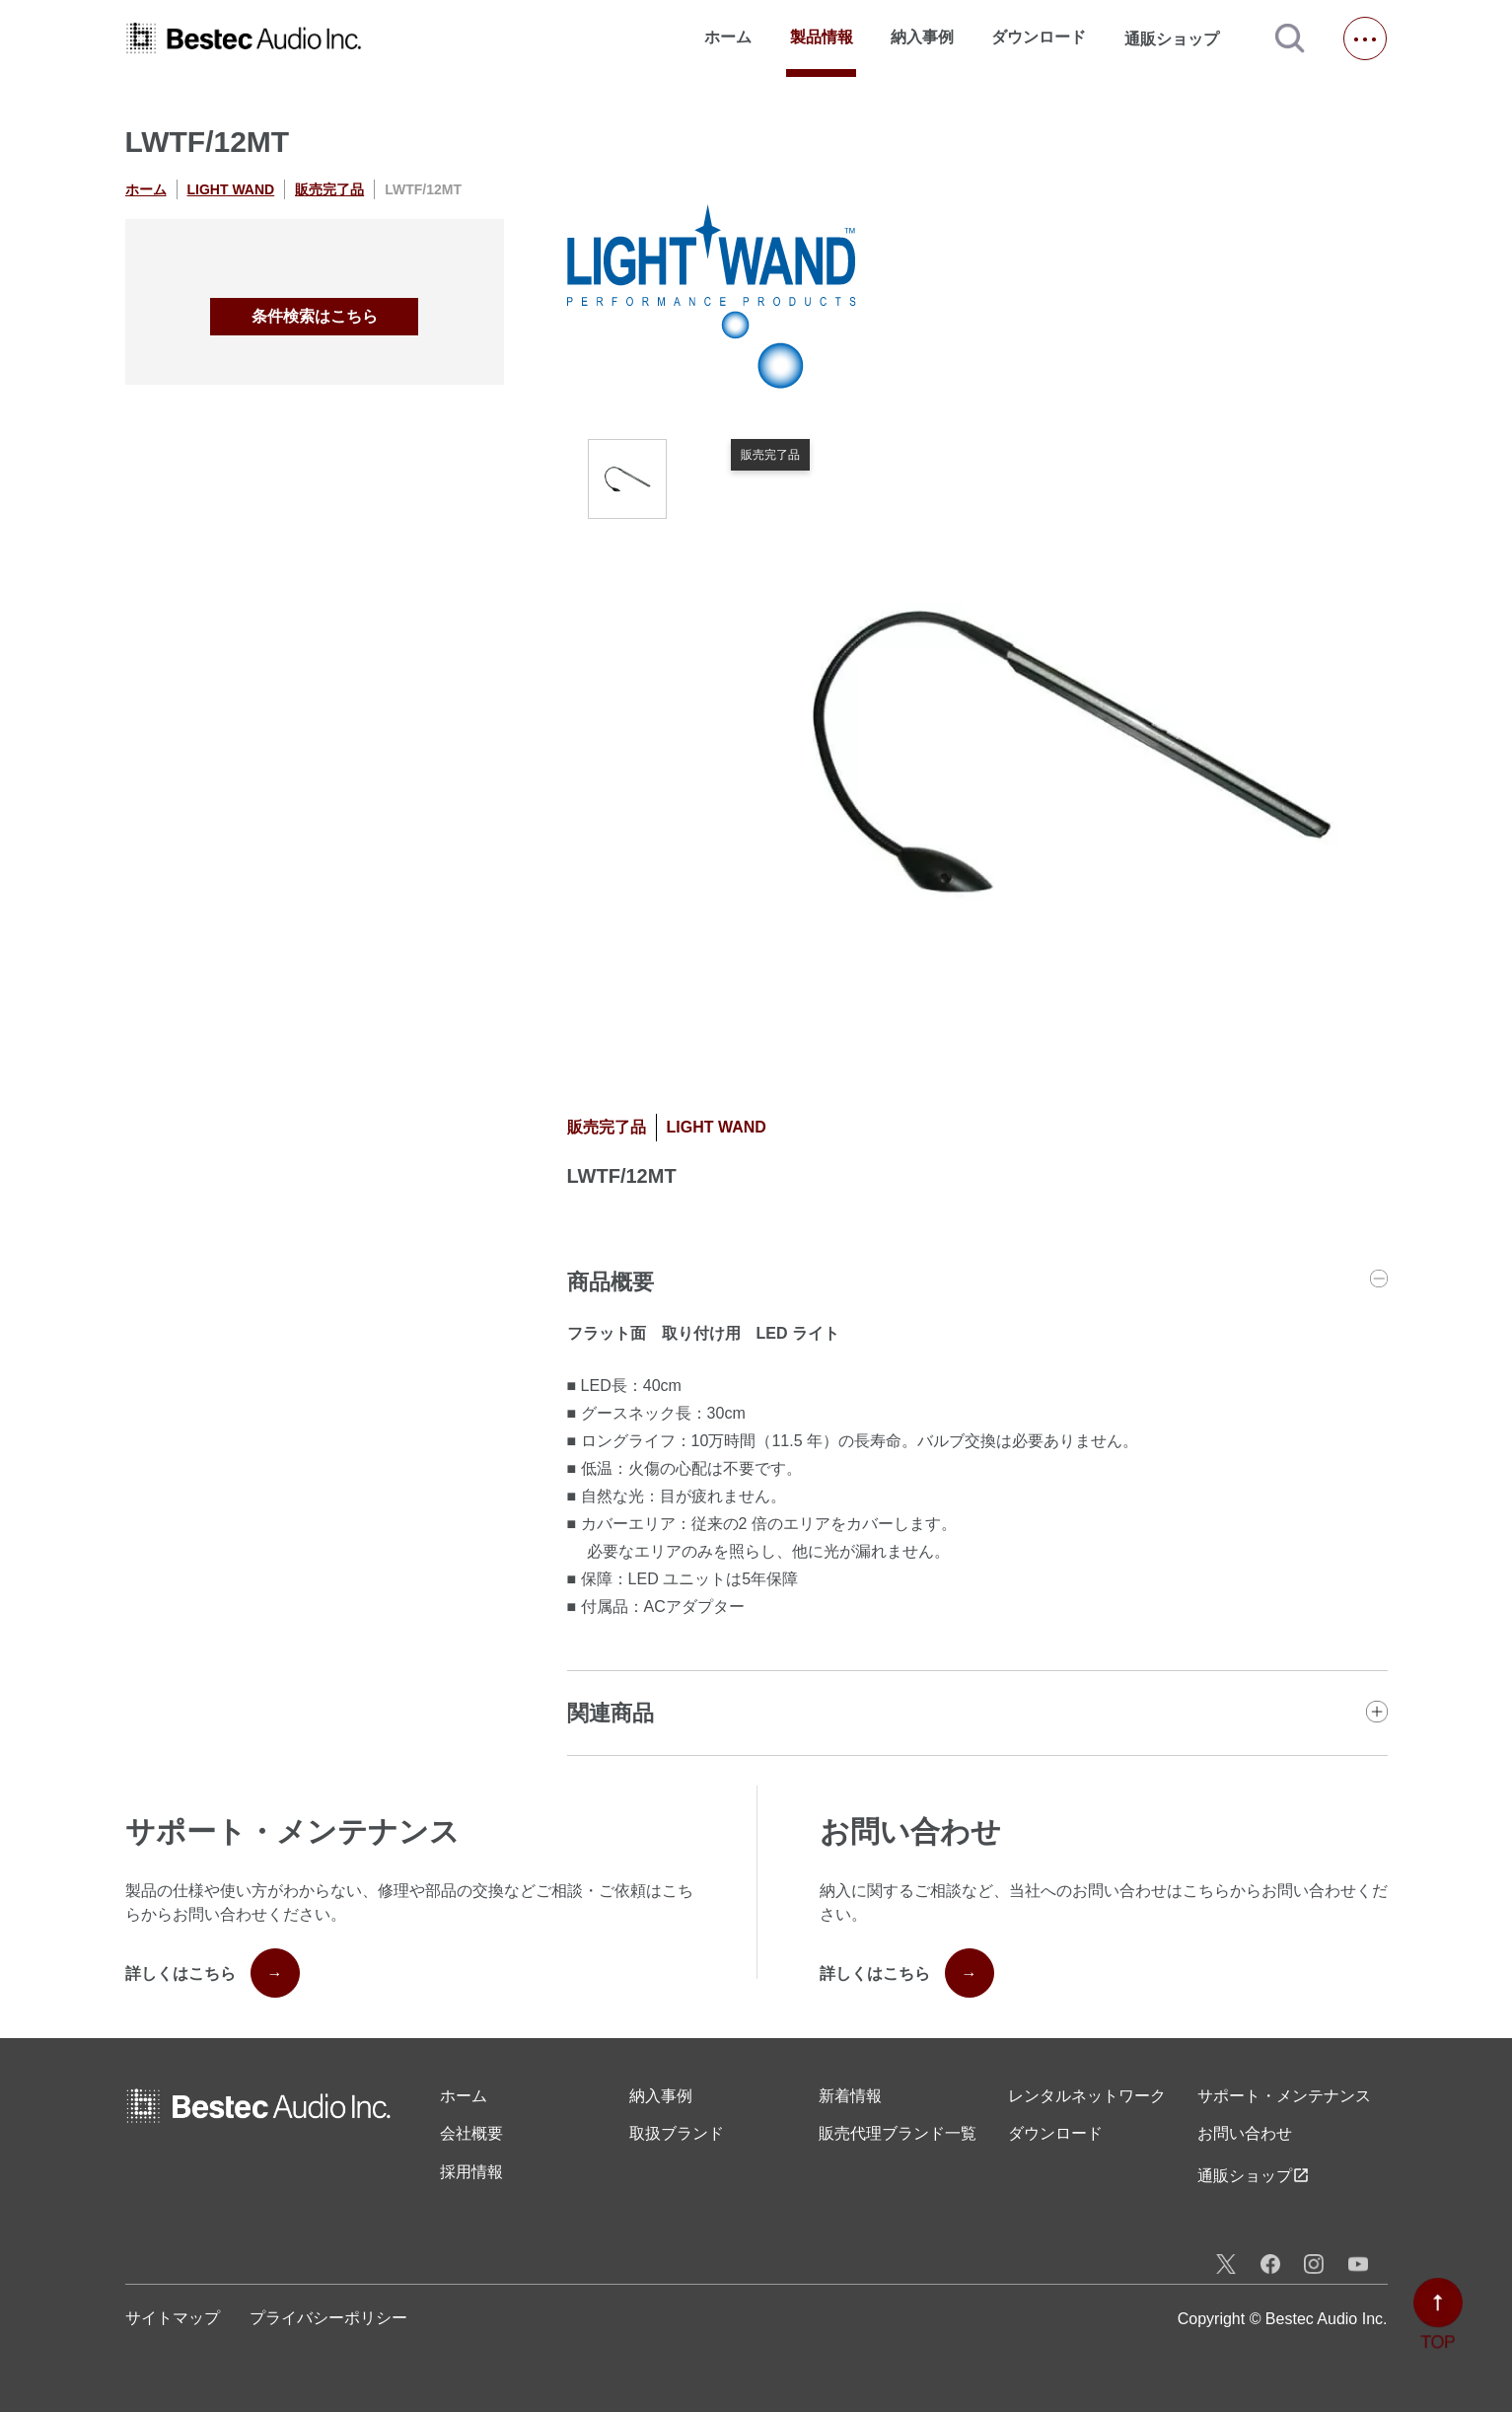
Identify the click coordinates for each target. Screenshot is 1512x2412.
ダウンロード (1038, 37)
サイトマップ (172, 2317)
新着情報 (850, 2095)
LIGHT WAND (231, 189)
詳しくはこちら (212, 1973)
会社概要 (471, 2133)
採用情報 (471, 2171)
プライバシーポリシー (328, 2317)
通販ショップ (1180, 38)
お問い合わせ (1244, 2133)
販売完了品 (329, 189)
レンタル (1087, 2096)
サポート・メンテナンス (1284, 2095)
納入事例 (922, 37)
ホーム (728, 37)
